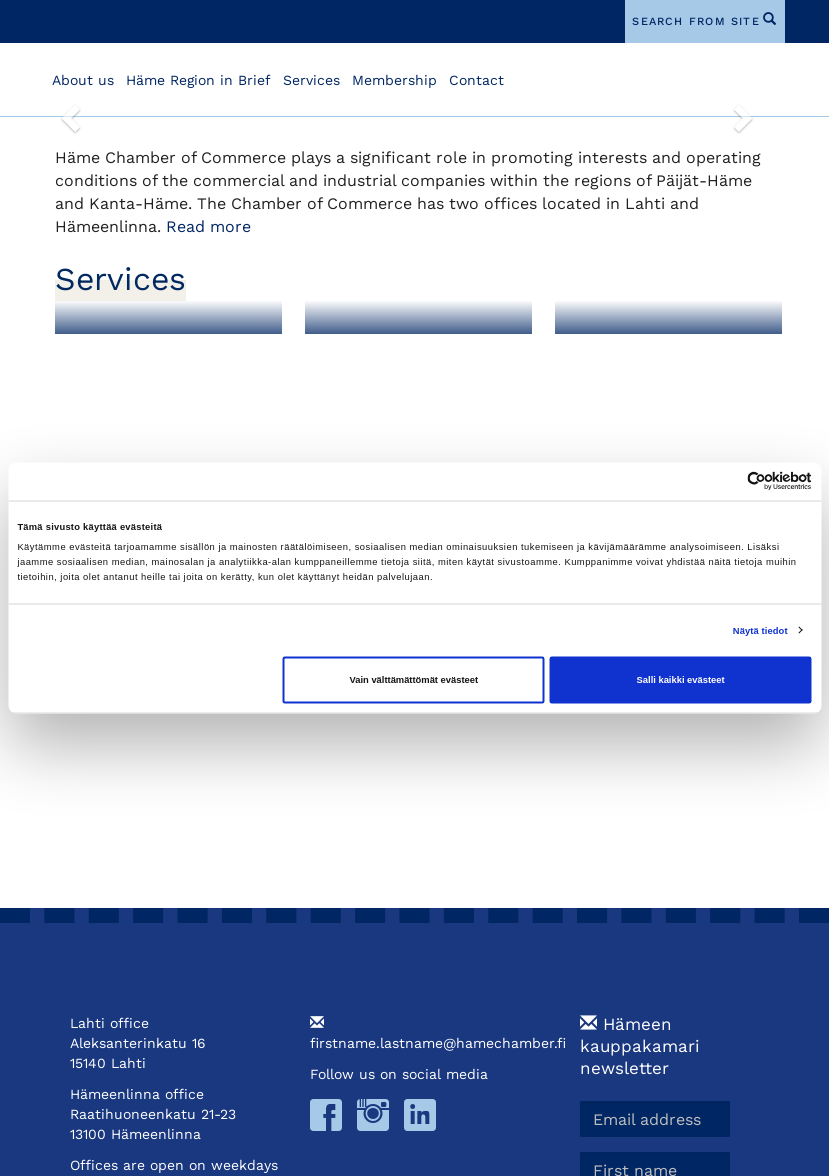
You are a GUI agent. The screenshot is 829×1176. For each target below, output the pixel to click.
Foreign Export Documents (385, 359)
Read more (208, 226)
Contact (476, 80)
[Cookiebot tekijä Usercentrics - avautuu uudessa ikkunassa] (724, 481)
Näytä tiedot (760, 630)
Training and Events (654, 351)
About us (83, 80)
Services (311, 80)
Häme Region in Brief (198, 80)
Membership (394, 80)
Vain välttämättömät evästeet (414, 680)
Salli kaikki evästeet (681, 680)
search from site (695, 21)
